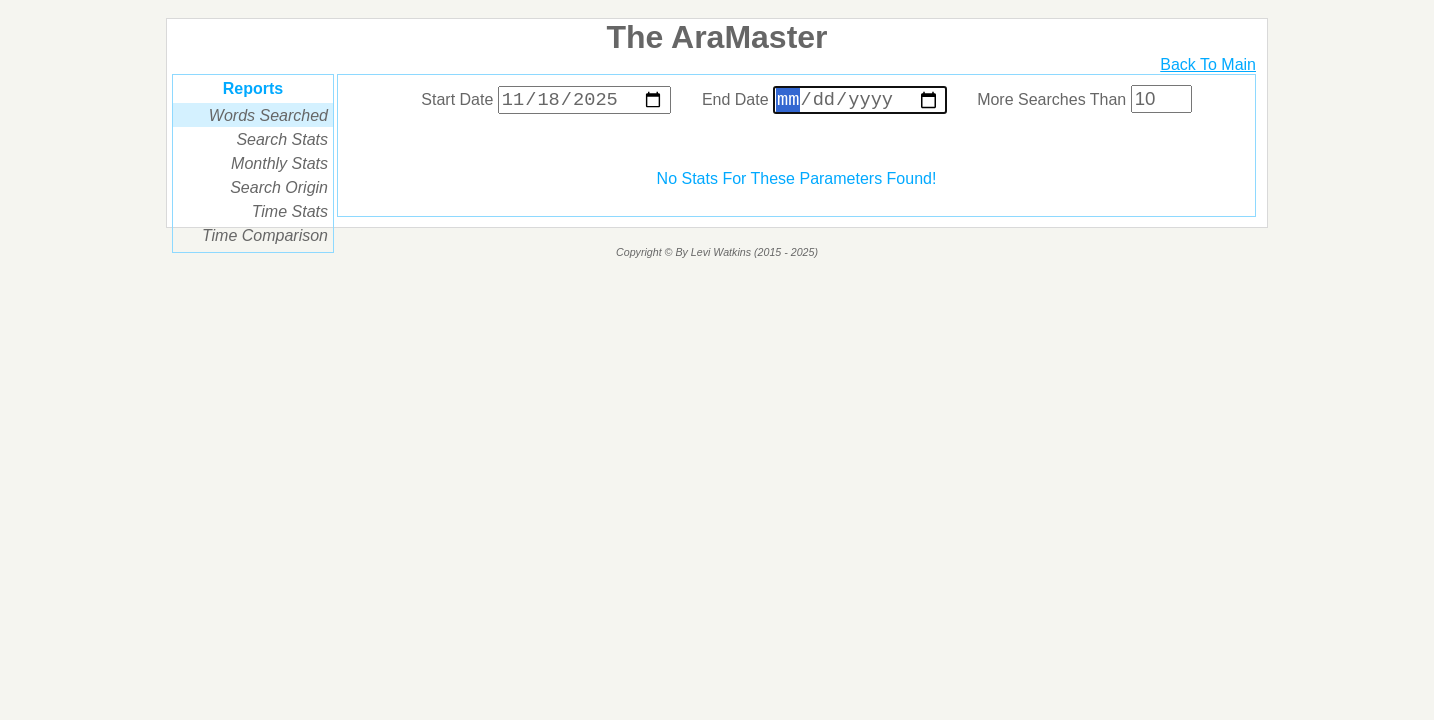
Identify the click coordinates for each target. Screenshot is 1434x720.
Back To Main (1208, 64)
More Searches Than (1084, 102)
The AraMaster (716, 37)
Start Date (548, 102)
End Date (826, 102)
